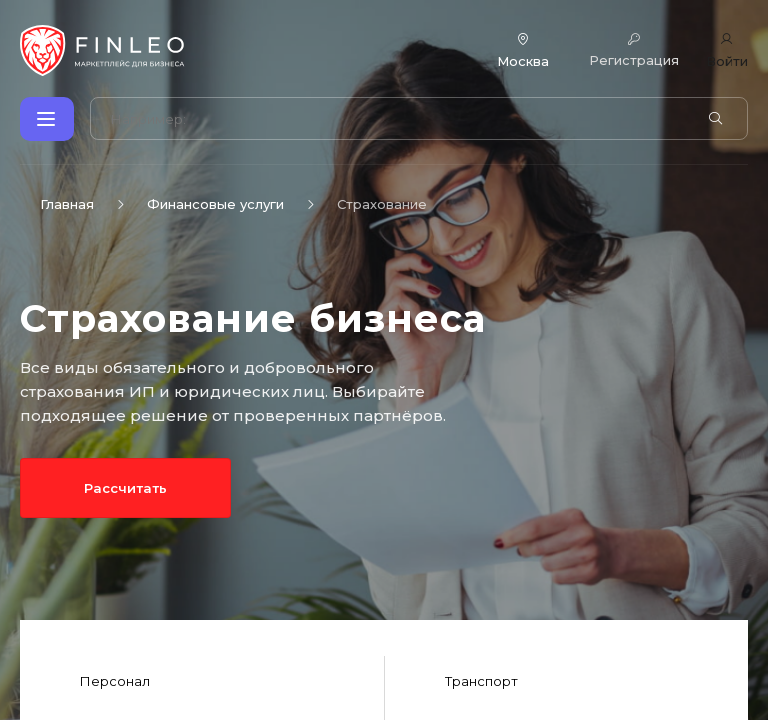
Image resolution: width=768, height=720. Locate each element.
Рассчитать (109, 488)
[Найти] (715, 119)
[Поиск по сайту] (397, 119)
